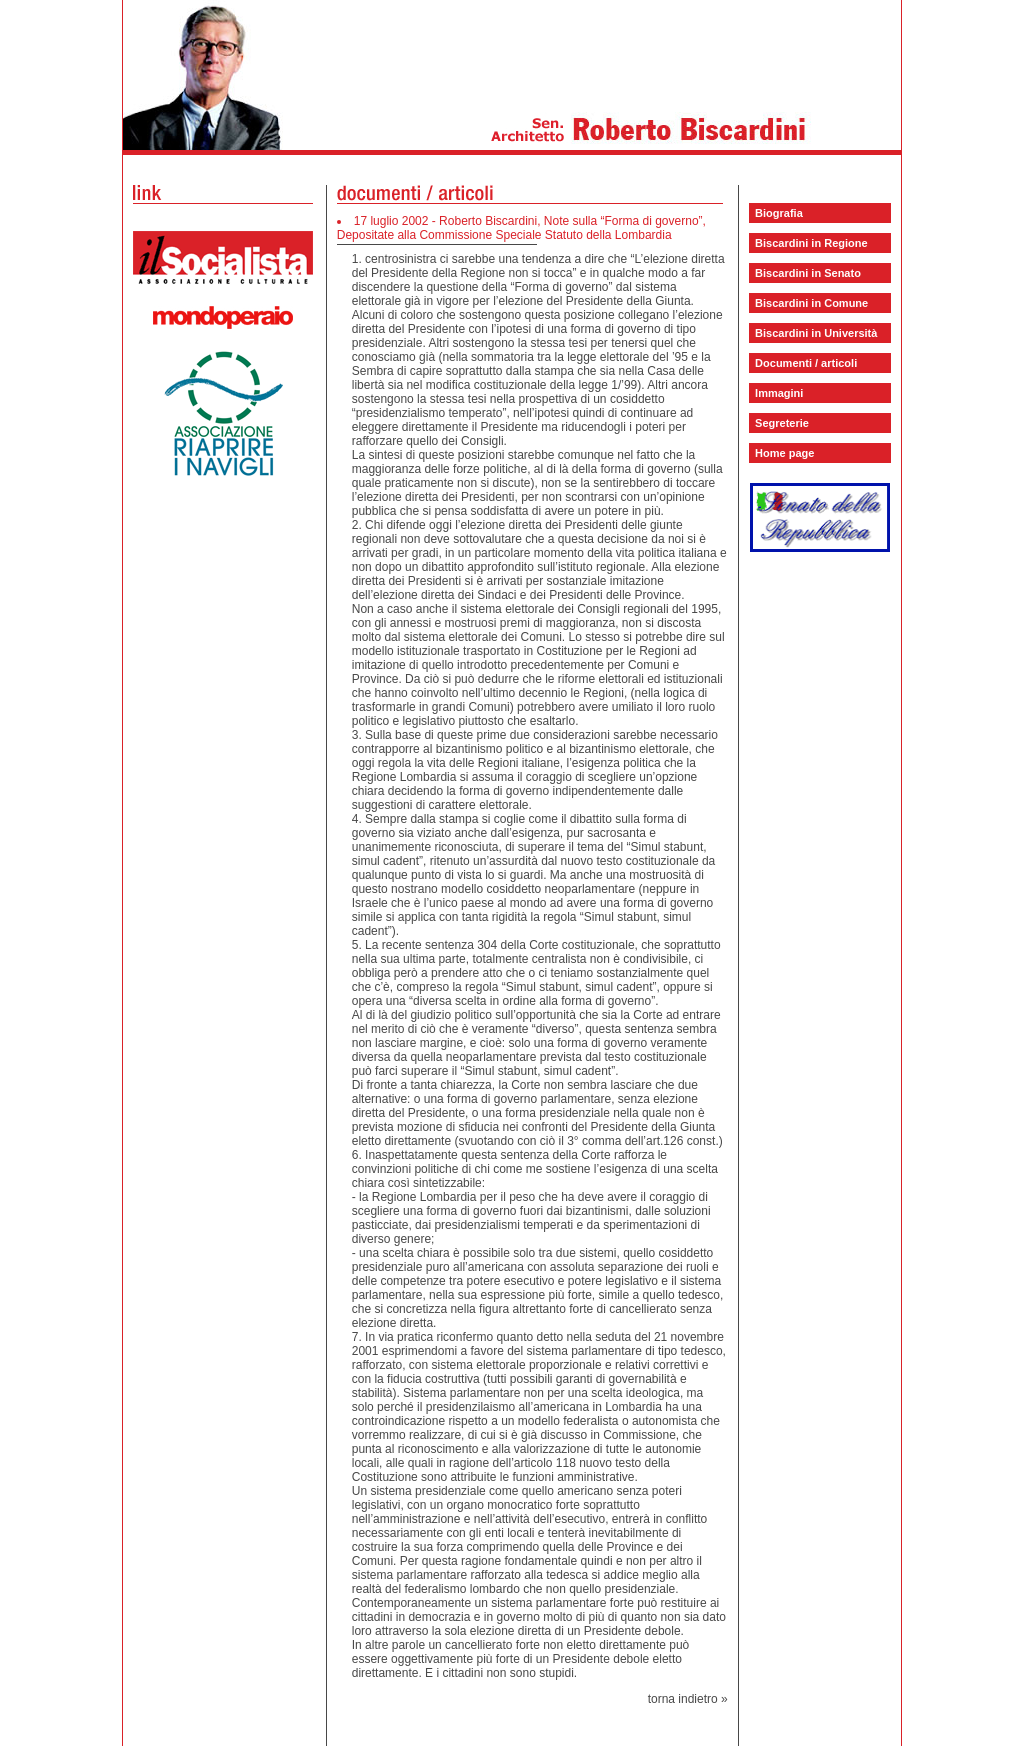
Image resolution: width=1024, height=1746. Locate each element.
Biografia (779, 213)
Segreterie (782, 423)
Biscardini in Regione (811, 243)
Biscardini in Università (816, 333)
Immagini (779, 393)
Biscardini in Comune (811, 303)
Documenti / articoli (806, 363)
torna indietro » (688, 1699)
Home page (784, 453)
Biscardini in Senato (808, 273)
